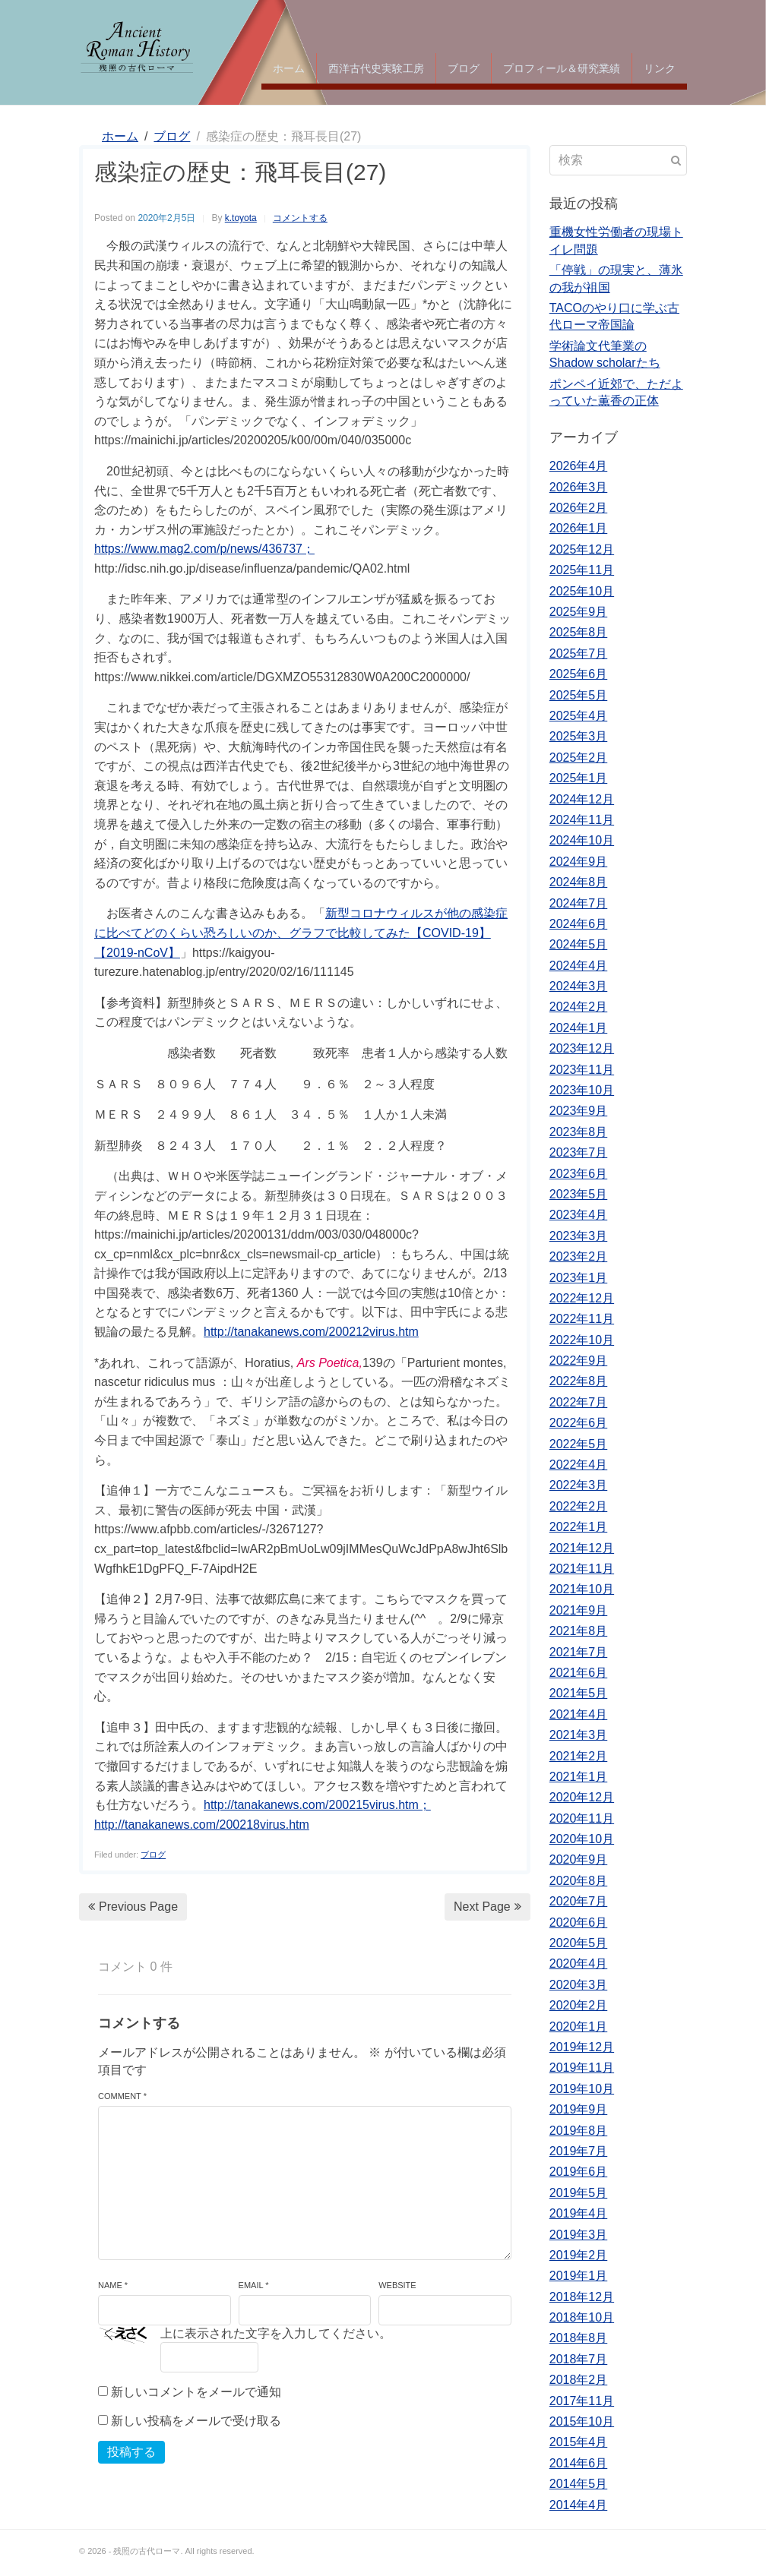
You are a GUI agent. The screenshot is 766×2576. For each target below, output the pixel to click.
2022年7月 (578, 1402)
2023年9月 (578, 1110)
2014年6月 (578, 2463)
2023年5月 (578, 1194)
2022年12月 (581, 1298)
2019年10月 (581, 2088)
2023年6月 (578, 1173)
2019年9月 (578, 2109)
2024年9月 (578, 861)
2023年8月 (578, 1131)
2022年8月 (578, 1381)
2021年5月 (578, 1693)
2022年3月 (578, 1485)
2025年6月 (578, 674)
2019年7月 (578, 2151)
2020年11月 (581, 1818)
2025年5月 (578, 695)
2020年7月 (578, 1901)
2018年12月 (581, 2296)
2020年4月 (578, 1963)
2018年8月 (578, 2337)
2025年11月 (581, 570)
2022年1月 (578, 1526)
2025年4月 (578, 715)
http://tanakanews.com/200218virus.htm (201, 1824)
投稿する (131, 2451)
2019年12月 (581, 2047)
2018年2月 (578, 2379)
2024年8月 (578, 882)
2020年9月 (578, 1859)
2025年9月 (578, 611)
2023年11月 (581, 1069)
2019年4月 (578, 2213)
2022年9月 (578, 1360)
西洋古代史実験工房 (376, 68)
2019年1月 (578, 2275)
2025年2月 (578, 757)
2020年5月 (578, 1943)
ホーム (289, 68)
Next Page (487, 1906)
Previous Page (133, 1906)
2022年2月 (578, 1506)
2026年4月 (578, 465)
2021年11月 (581, 1568)
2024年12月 (581, 799)
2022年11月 (581, 1318)
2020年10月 (581, 1839)
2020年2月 (578, 2005)
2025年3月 (578, 736)
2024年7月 (578, 903)
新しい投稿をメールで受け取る (196, 2420)
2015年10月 (581, 2421)
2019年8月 (578, 2130)
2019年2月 (578, 2255)
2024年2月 (578, 1006)
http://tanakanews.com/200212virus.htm (311, 1331)
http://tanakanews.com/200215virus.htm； (317, 1804)
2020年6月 (578, 1922)
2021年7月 (578, 1652)
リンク (660, 68)
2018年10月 (581, 2317)
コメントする (300, 218)
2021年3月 (578, 1734)
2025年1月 (578, 778)
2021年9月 (578, 1610)
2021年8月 (578, 1630)
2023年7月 (578, 1152)
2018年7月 (578, 2359)
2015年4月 (578, 2442)
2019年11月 (581, 2067)
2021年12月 (581, 1548)
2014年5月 (578, 2483)
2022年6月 (578, 1422)
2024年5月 (578, 944)
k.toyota (241, 218)
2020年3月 (578, 1984)
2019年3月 (578, 2234)
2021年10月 (581, 1589)
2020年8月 (578, 1880)
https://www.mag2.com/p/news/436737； (204, 548)
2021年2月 (578, 1756)
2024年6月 (578, 923)
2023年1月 (578, 1277)
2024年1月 (578, 1027)
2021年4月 (578, 1714)
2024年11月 (581, 819)
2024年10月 (581, 840)
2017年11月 (581, 2400)
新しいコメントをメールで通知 (196, 2391)
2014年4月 (578, 2505)
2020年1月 (578, 2026)
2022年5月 (578, 1444)
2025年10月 (581, 591)
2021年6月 (578, 1672)
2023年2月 (578, 1256)
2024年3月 (578, 986)
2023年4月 (578, 1214)
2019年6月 (578, 2171)
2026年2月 (578, 507)
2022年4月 (578, 1464)
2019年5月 (578, 2192)
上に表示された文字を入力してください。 (275, 2333)
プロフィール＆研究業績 (561, 68)
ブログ (464, 68)
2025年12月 (581, 549)
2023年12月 (581, 1048)
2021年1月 (578, 1776)
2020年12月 (581, 1797)
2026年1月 (578, 528)
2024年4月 (578, 965)
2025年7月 (578, 653)
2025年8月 (578, 632)
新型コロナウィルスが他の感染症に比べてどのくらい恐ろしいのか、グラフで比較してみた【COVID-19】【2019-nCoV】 (301, 932)
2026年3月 (578, 487)
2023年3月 (578, 1236)
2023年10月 (581, 1090)
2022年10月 (581, 1340)
